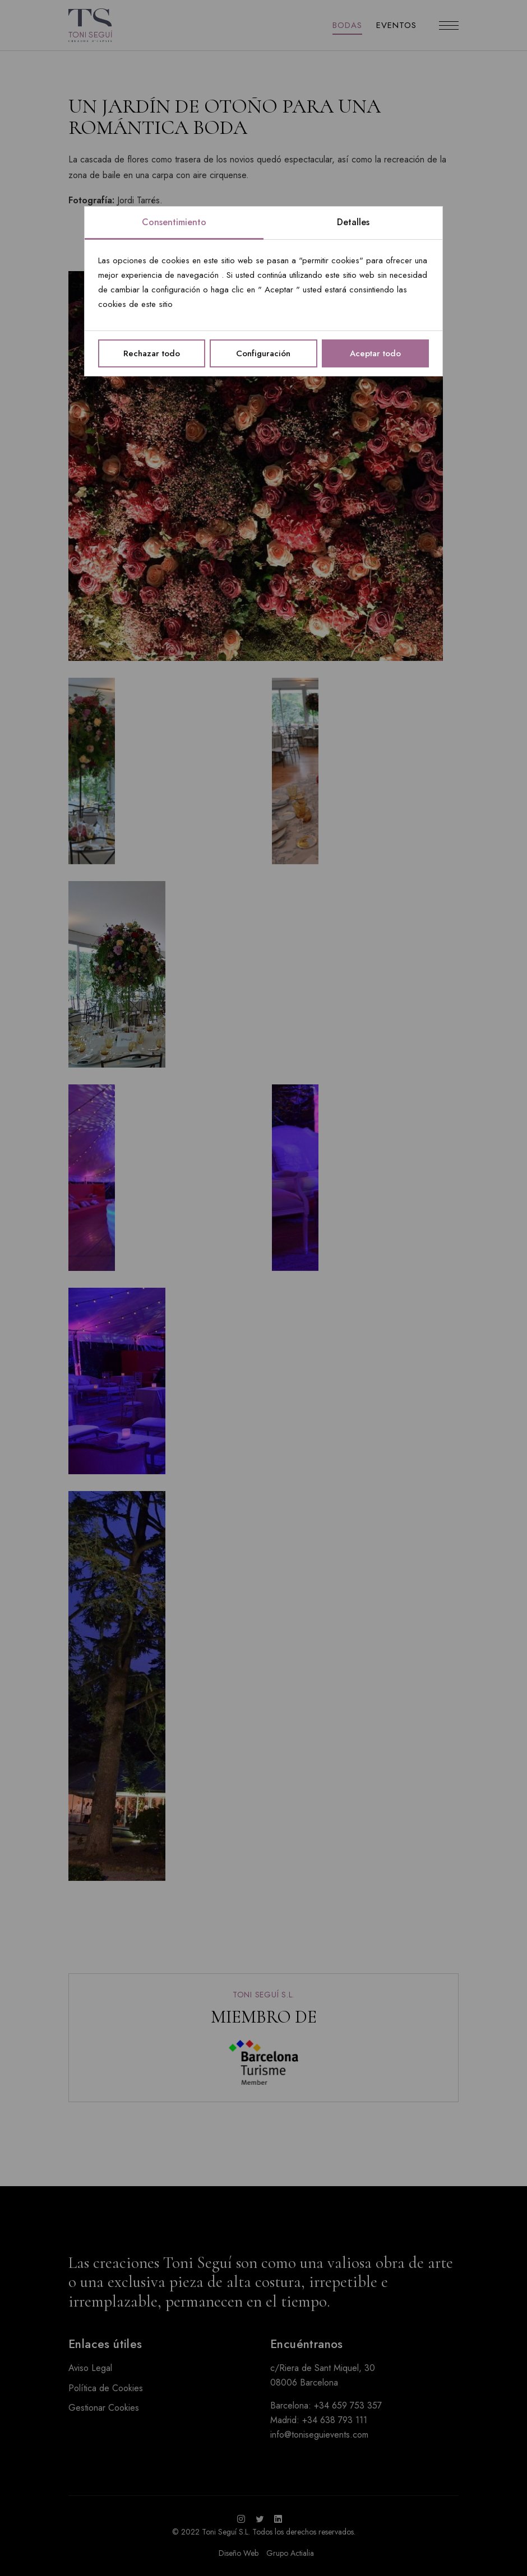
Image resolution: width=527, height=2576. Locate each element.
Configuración (263, 353)
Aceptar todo (375, 353)
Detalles (353, 222)
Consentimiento (174, 222)
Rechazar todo (151, 353)
